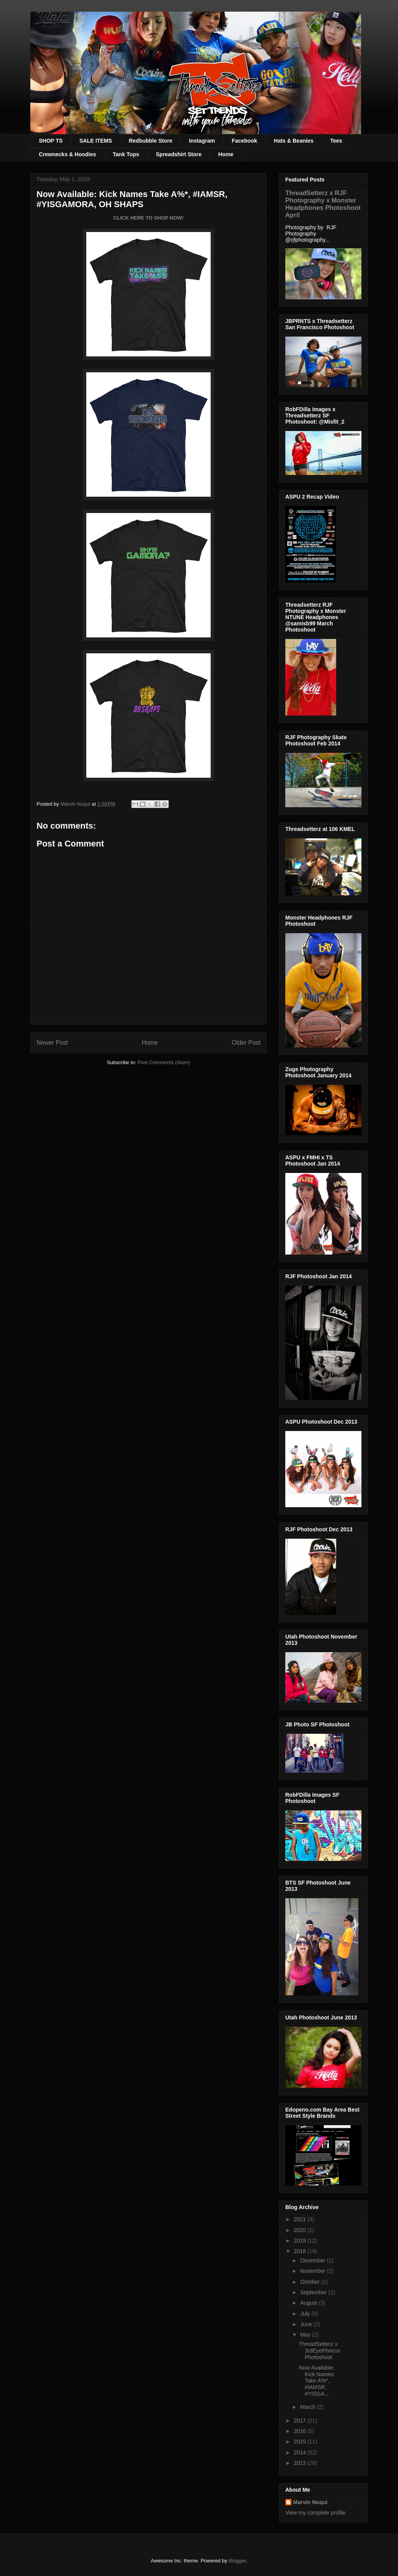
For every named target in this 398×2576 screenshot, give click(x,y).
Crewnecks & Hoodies (67, 154)
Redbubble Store (150, 141)
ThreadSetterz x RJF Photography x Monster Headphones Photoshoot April (323, 203)
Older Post (246, 1042)
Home (225, 154)
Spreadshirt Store (178, 154)
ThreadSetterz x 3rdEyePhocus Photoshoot (319, 2350)
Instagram (202, 141)
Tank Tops (126, 154)
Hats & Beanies (294, 141)
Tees (336, 141)
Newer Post (52, 1042)
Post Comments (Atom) (164, 1062)
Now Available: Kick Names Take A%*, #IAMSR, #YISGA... (317, 2381)
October (310, 2282)
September (314, 2292)
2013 (300, 2463)
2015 (300, 2441)
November (313, 2271)
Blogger (237, 2561)
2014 (300, 2452)
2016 (300, 2431)
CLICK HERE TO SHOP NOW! (148, 218)
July (305, 2314)
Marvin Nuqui (310, 2502)
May (306, 2335)
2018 (300, 2251)
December (313, 2260)
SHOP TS (51, 141)
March (308, 2407)
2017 (300, 2420)
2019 (300, 2240)
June (306, 2324)
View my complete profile (315, 2513)
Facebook (244, 141)
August (309, 2303)
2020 (300, 2230)
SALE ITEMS (95, 141)
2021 (300, 2219)
